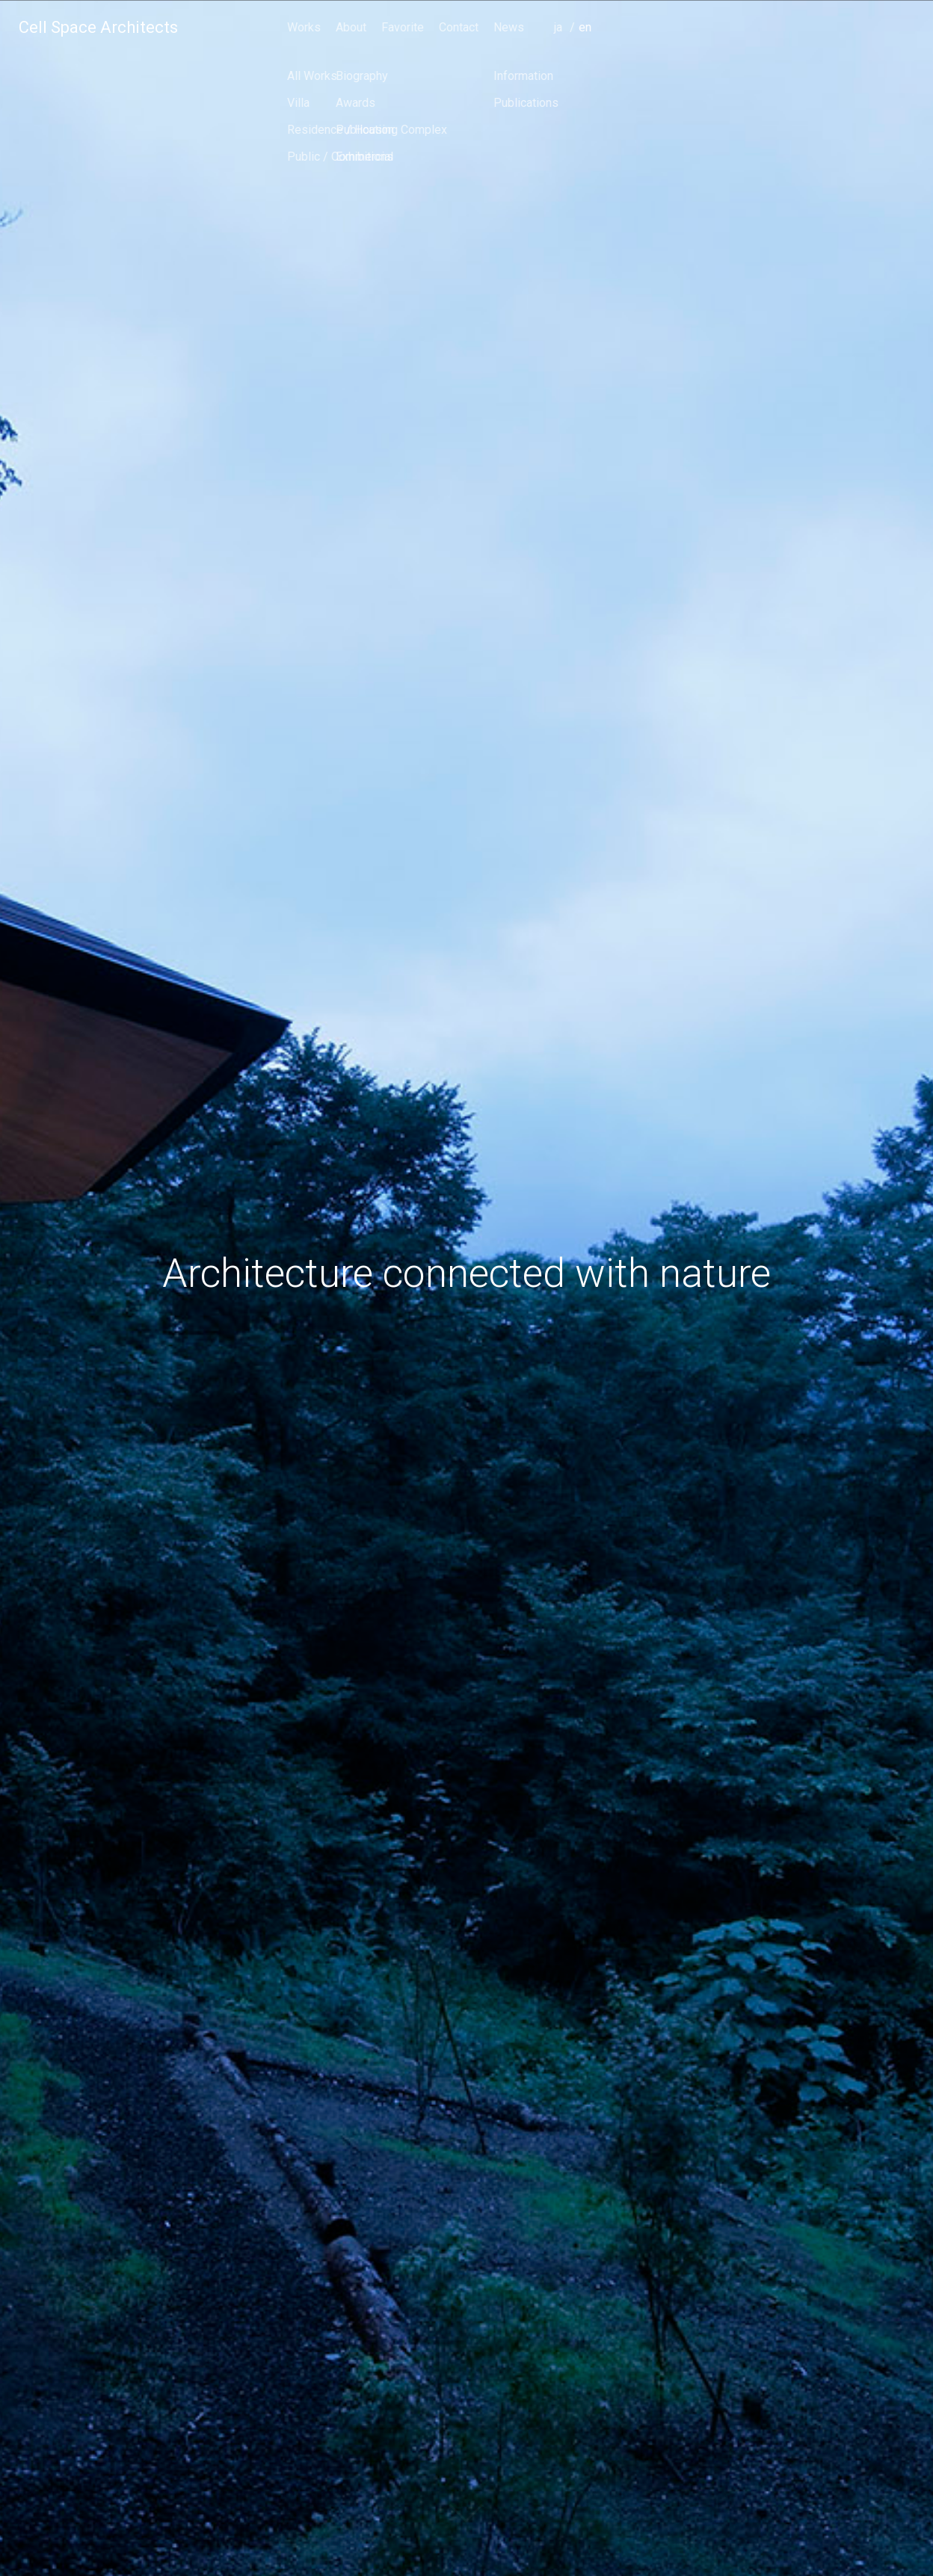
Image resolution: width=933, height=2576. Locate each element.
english (903, 48)
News (825, 27)
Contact (775, 27)
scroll (466, 2527)
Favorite (719, 27)
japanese (878, 48)
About (667, 27)
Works (620, 27)
